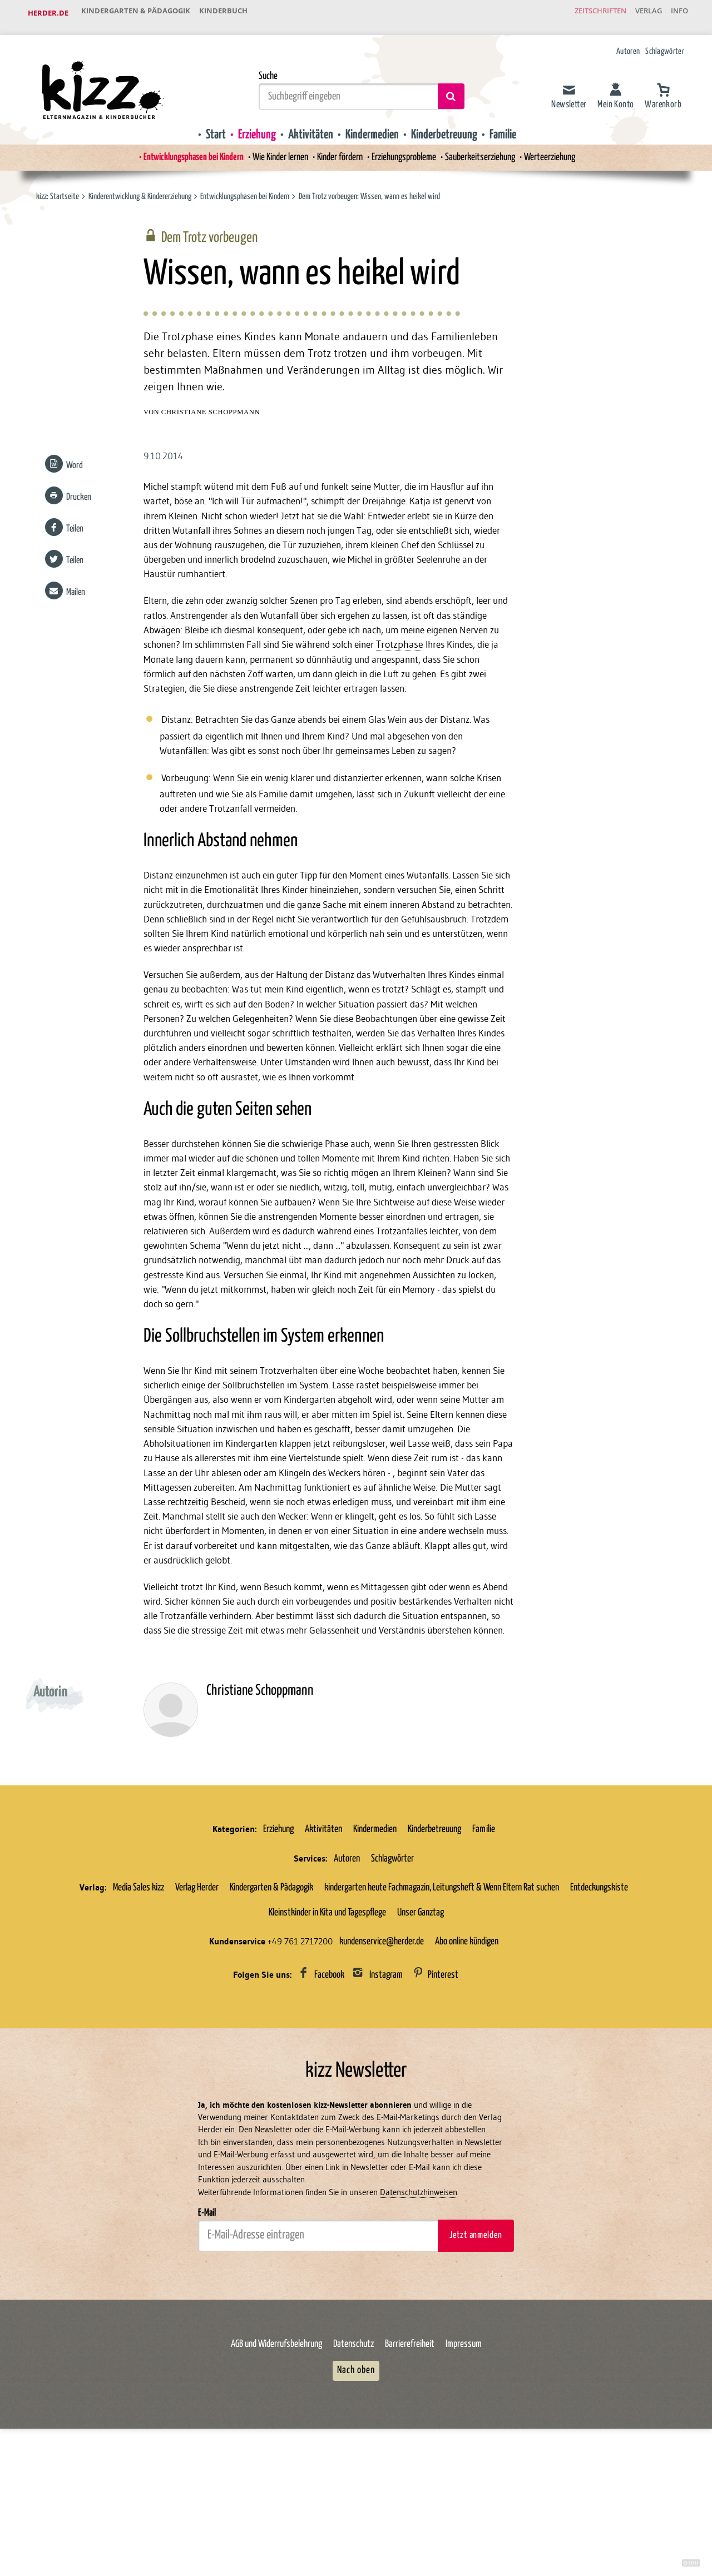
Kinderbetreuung (448, 126)
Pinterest (443, 2091)
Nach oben (356, 2490)
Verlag (637, 13)
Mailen (74, 590)
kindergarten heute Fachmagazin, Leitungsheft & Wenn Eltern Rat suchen (441, 2003)
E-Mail (207, 2331)
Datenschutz (353, 2464)
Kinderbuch (235, 13)
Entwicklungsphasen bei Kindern (181, 150)
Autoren (627, 43)
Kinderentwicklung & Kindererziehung (139, 189)
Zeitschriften (581, 13)
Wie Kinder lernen (273, 150)
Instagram (386, 2091)
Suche (268, 68)
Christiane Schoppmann (211, 409)
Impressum (464, 2464)
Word (73, 463)
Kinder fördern (337, 150)
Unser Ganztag (420, 2029)
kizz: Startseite (57, 189)
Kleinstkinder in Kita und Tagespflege (327, 2029)
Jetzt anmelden (475, 2354)
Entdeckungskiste (599, 2003)
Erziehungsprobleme (406, 150)
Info (675, 13)
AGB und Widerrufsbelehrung (276, 2464)
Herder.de (48, 13)
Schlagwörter (664, 43)
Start (207, 126)
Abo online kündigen (466, 2058)
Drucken (77, 494)
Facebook (329, 2091)
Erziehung (251, 126)
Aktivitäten (307, 126)
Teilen (73, 526)
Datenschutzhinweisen (418, 2311)
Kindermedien (372, 126)
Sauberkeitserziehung (488, 150)
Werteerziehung (563, 150)
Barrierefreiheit (409, 2464)
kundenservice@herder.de (381, 2058)
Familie (510, 126)
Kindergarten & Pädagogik (139, 13)
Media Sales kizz (138, 2003)
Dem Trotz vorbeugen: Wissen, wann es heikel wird (370, 189)
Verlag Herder (197, 2003)
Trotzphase (167, 662)
